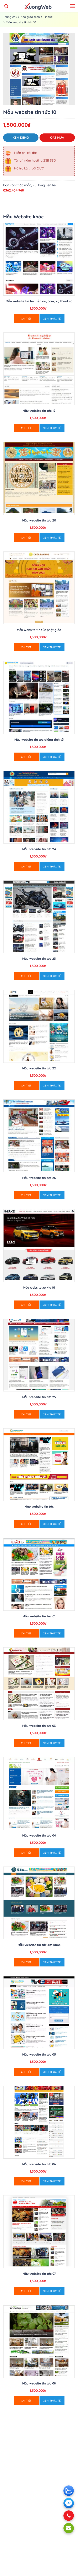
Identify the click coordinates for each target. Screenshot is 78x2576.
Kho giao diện (30, 17)
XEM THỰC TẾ (52, 318)
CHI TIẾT (26, 318)
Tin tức (47, 17)
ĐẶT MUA (57, 137)
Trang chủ (10, 17)
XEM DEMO (21, 137)
